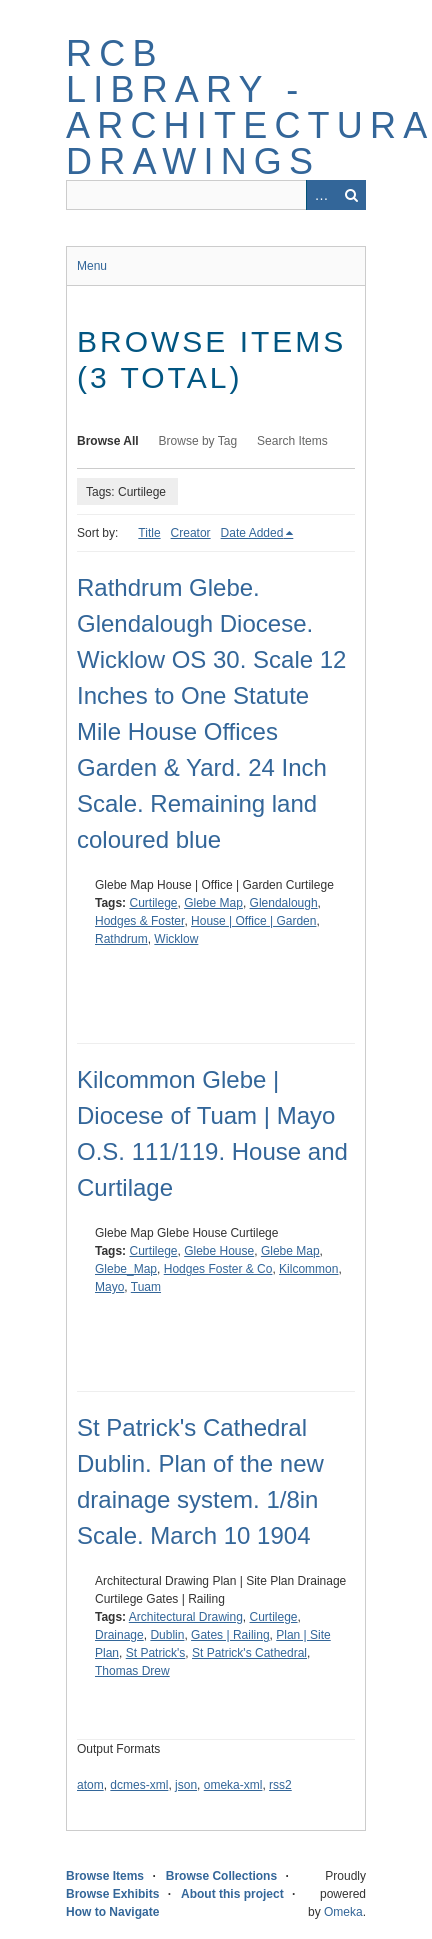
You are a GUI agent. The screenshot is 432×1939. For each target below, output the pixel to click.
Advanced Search (321, 195)
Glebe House (219, 1251)
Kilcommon (308, 1269)
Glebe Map (213, 903)
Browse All (108, 441)
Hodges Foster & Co (218, 1269)
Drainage (119, 1635)
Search (351, 195)
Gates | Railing (230, 1635)
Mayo (109, 1287)
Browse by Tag (198, 441)
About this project (232, 1894)
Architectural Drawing (186, 1617)
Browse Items (105, 1876)
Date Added (252, 533)
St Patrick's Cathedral (249, 1653)
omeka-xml (233, 1785)
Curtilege (153, 903)
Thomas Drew (132, 1671)
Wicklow (176, 939)
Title (149, 533)
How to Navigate (112, 1912)
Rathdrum (121, 939)
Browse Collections (221, 1876)
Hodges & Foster (139, 921)
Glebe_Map (126, 1269)
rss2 (280, 1785)
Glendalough (284, 903)
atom (90, 1785)
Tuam (146, 1287)
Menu (92, 266)
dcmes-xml (139, 1785)
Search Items (292, 441)
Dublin (167, 1635)
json (186, 1785)
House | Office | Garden (253, 921)
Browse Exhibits (112, 1894)
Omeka (343, 1912)
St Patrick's (156, 1653)
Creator (191, 533)
